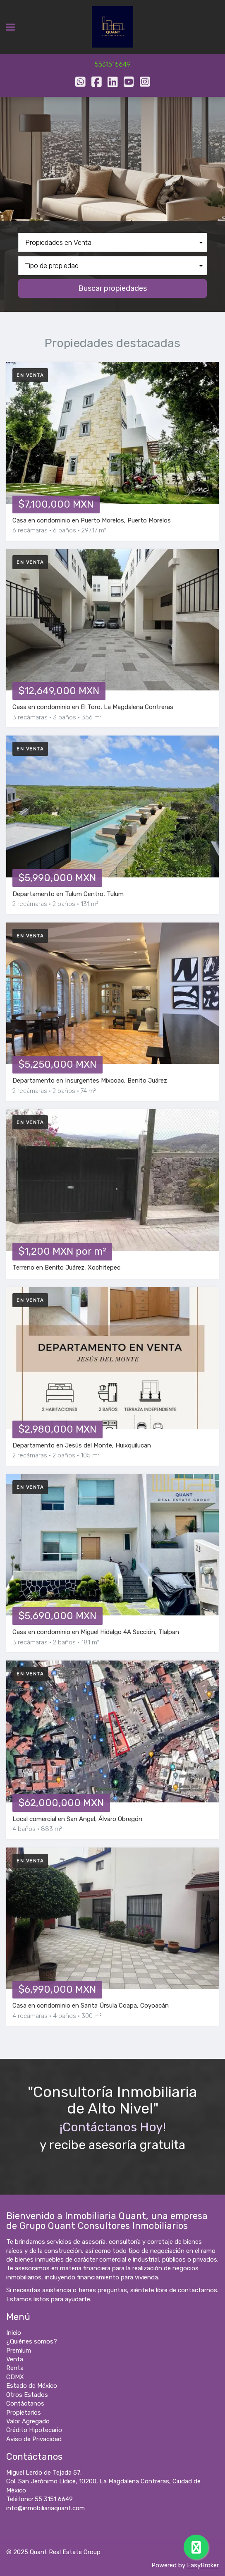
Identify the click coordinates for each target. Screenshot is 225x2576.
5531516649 (113, 64)
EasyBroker (203, 2565)
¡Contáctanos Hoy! (113, 2127)
